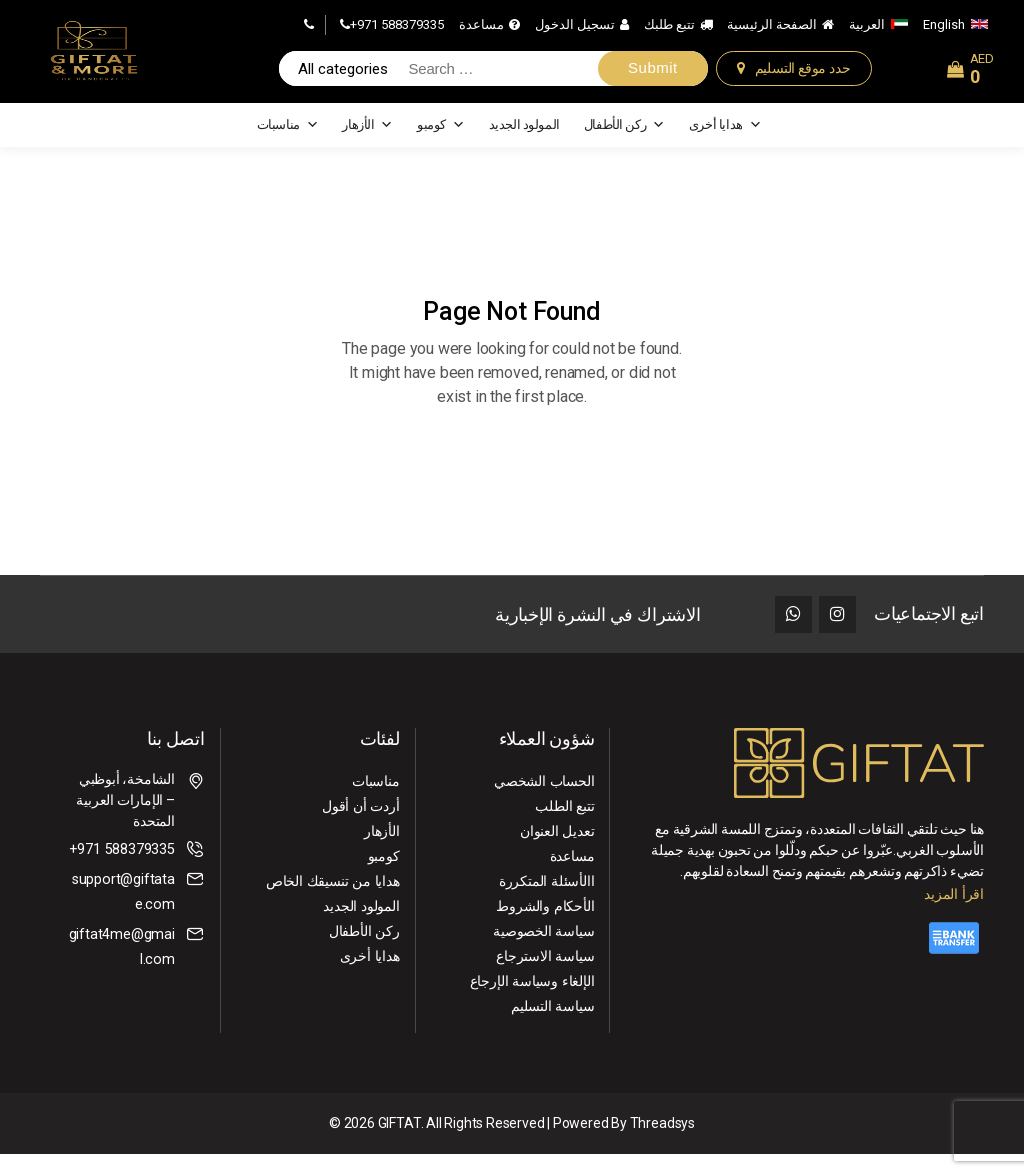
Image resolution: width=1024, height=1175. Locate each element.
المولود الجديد (524, 141)
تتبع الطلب (565, 827)
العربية (867, 32)
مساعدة (481, 32)
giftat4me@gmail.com (122, 967)
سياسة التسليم (553, 1027)
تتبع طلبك (669, 32)
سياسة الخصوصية (544, 952)
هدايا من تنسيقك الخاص (334, 902)
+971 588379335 (397, 32)
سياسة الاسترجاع (545, 977)
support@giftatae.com (124, 912)
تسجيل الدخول (575, 32)
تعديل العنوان (557, 852)
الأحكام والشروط (545, 927)
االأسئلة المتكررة (547, 902)
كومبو (441, 142)
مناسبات (288, 142)
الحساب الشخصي (544, 802)
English (944, 32)
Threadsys (662, 1144)
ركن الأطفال (624, 142)
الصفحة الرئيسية (772, 32)
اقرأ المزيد (954, 914)
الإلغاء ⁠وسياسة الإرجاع (533, 1002)
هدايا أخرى (725, 142)
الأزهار (367, 142)
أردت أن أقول (362, 827)
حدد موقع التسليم (803, 77)
